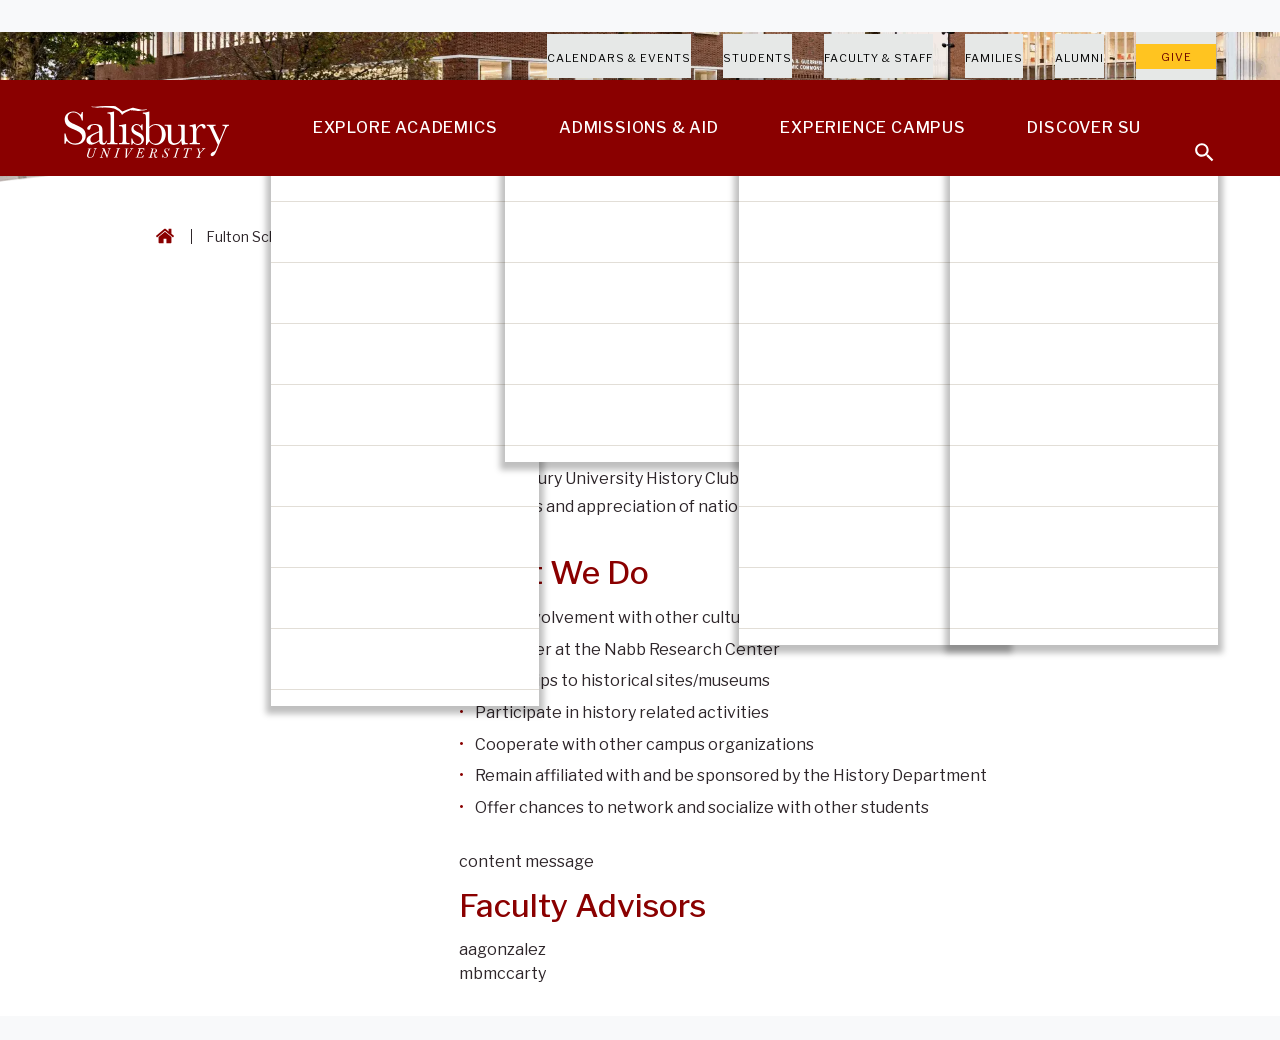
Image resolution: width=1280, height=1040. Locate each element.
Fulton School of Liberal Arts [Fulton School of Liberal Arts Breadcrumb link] (300, 236)
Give (1176, 57)
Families (994, 58)
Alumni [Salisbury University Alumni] (1079, 58)
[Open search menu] (1192, 140)
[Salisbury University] (146, 128)
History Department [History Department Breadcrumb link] (491, 236)
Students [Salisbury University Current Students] (757, 58)
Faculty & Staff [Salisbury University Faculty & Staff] (878, 58)
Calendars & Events (619, 58)
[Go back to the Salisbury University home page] (161, 236)
